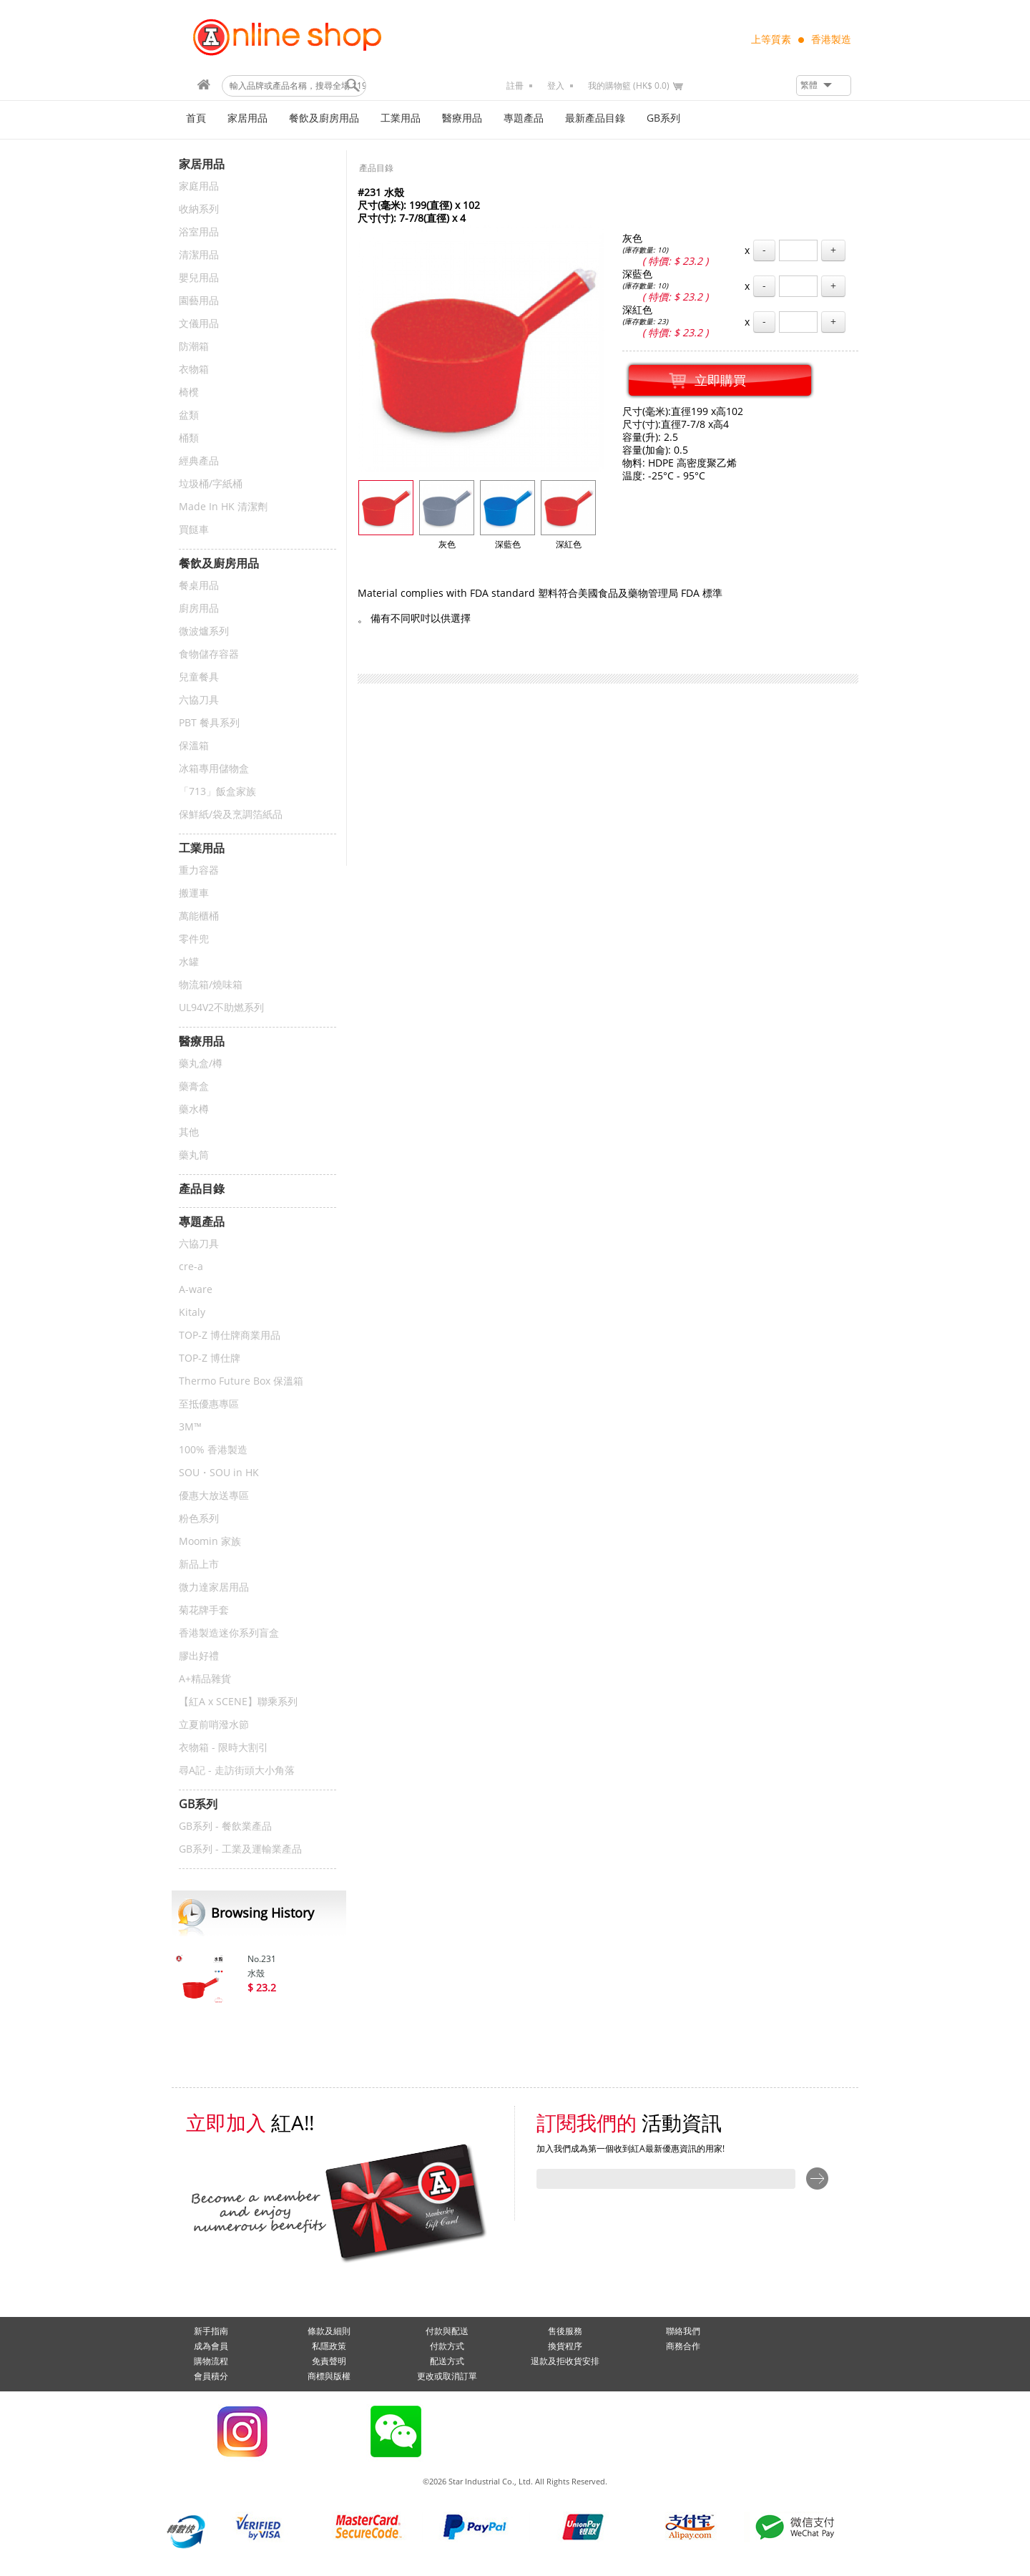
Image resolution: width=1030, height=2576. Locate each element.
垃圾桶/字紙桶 (210, 484)
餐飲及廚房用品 (324, 118)
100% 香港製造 (213, 1450)
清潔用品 (199, 255)
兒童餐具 (199, 677)
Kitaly (192, 1313)
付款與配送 (447, 2331)
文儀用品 (199, 324)
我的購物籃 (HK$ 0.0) (629, 86)
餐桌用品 (199, 586)
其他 (189, 1132)
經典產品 (199, 461)
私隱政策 (329, 2346)
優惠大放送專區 (214, 1496)
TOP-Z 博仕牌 (209, 1358)
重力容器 (199, 870)
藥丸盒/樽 (200, 1064)
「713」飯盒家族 (217, 792)
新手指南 (211, 2331)
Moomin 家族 (210, 1542)
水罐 (189, 962)
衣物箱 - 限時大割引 (223, 1748)
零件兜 (194, 939)
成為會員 (211, 2346)
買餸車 (194, 530)
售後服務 (565, 2331)
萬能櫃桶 (199, 916)
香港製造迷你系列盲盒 (229, 1633)
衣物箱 (194, 370)
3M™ (190, 1427)
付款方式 (447, 2346)
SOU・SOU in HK (219, 1473)
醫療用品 (462, 118)
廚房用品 (199, 608)
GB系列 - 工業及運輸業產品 (240, 1849)
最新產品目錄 (595, 118)
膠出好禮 (199, 1656)
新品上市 (199, 1564)
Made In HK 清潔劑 (223, 507)
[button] (823, 85)
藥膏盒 (194, 1086)
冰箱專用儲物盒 (214, 769)
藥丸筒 (194, 1155)
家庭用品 (199, 186)
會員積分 (211, 2376)
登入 (555, 86)
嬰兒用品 (199, 278)
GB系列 (663, 118)
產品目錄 (376, 168)
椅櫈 (189, 392)
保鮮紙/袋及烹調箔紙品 (231, 815)
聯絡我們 (683, 2331)
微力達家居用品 (214, 1587)
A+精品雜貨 (205, 1679)
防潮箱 (194, 347)
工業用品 (401, 118)
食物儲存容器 (209, 654)
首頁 (196, 118)
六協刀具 (199, 700)
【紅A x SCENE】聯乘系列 (238, 1702)
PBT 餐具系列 (209, 723)
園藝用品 (199, 301)
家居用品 (247, 118)
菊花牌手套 (204, 1610)
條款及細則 (329, 2331)
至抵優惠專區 (209, 1404)
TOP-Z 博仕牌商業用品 (229, 1336)
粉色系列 (199, 1519)
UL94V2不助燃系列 (221, 1008)
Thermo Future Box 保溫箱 (241, 1381)
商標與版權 (329, 2376)
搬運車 (194, 893)
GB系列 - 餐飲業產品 (225, 1826)
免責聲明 (329, 2361)
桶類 (189, 438)
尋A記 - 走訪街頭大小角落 (237, 1771)
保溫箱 (194, 746)
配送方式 (447, 2361)
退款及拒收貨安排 (565, 2361)
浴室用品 (199, 232)
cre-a (191, 1267)
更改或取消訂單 (447, 2376)
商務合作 (683, 2346)
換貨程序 (565, 2346)
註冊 (515, 86)
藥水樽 (194, 1109)
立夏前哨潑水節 (214, 1725)
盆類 (189, 415)
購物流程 (211, 2361)
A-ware (195, 1290)
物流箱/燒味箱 (210, 985)
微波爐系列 (204, 631)
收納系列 (199, 209)
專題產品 (524, 118)
